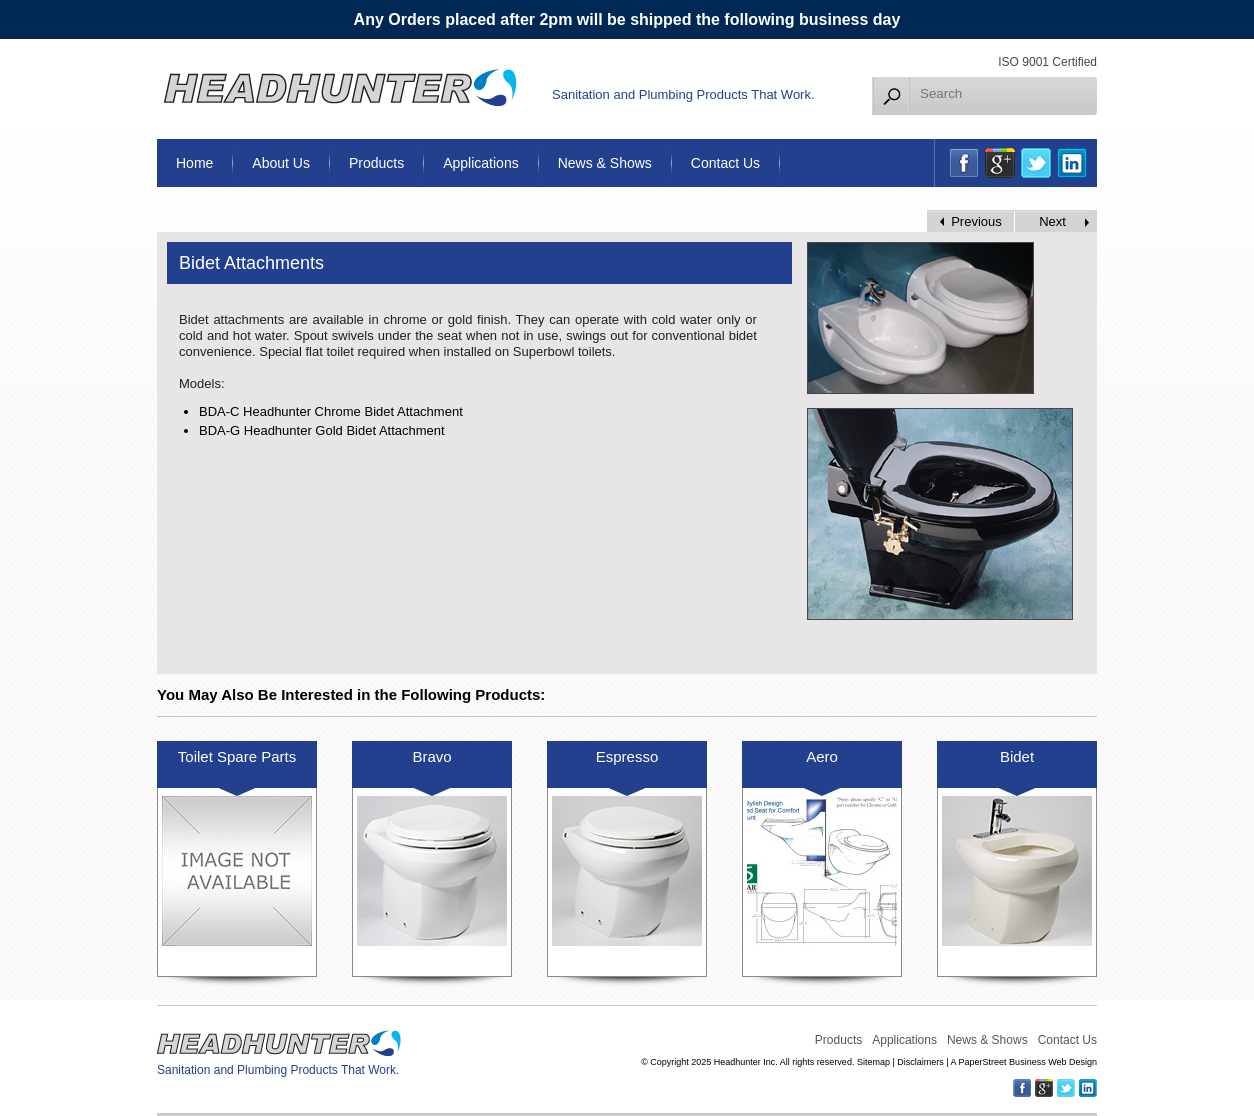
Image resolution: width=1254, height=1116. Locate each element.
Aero (822, 756)
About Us (281, 163)
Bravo (431, 756)
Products (376, 163)
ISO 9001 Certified (1047, 62)
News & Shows (605, 163)
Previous (976, 221)
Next (1052, 221)
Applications (481, 163)
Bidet (1017, 756)
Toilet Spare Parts (237, 756)
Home (194, 163)
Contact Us (725, 163)
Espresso (627, 756)
